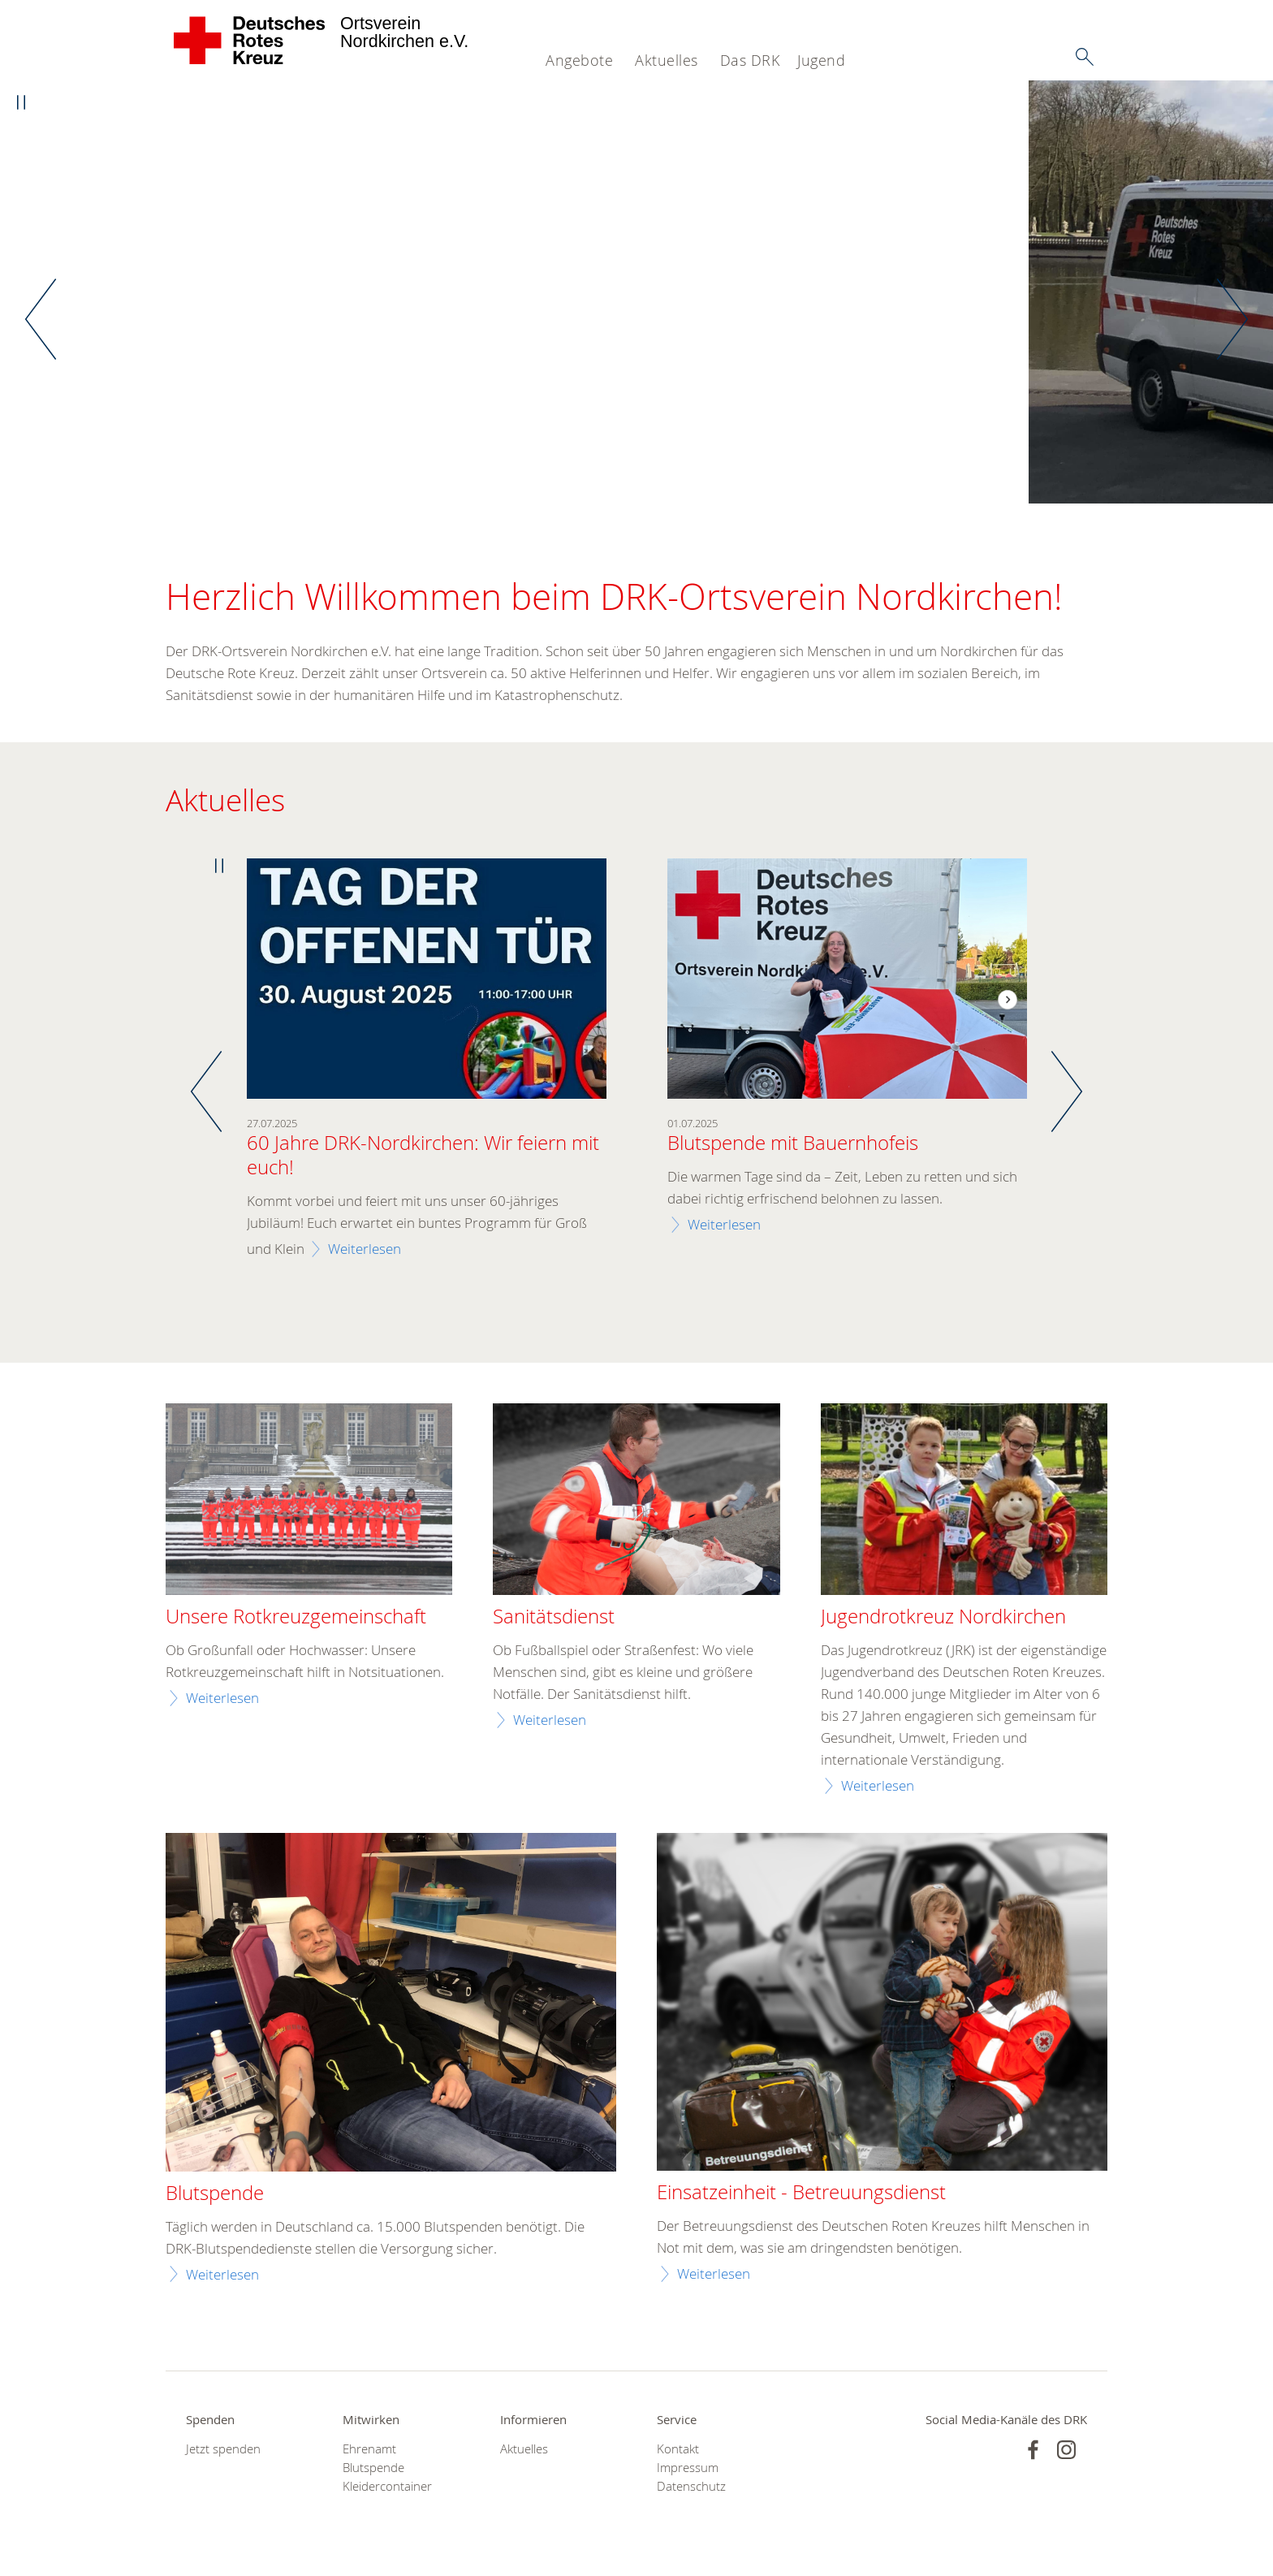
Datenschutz (691, 2487)
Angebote (579, 60)
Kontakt (678, 2449)
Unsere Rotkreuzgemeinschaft (296, 1618)
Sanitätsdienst (554, 1618)
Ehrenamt (369, 2449)
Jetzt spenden (223, 2449)
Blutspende (373, 2468)
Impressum (687, 2468)
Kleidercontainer (387, 2487)
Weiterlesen (364, 1249)
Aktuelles (666, 60)
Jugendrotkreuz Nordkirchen (943, 1618)
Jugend (821, 60)
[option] (636, 292)
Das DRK (750, 60)
